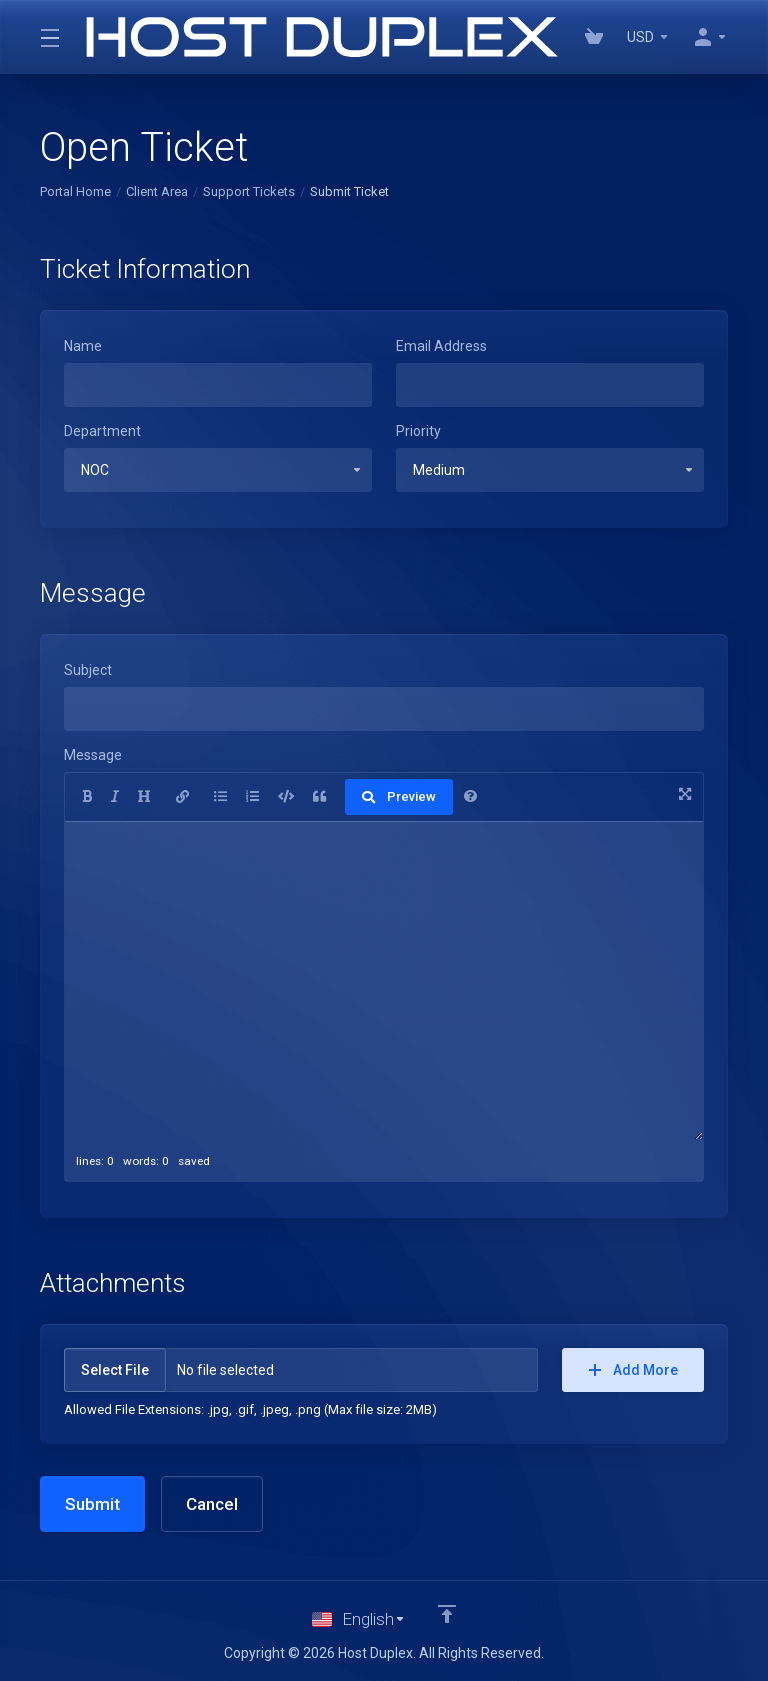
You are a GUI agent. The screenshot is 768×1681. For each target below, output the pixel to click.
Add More (633, 1370)
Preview (399, 796)
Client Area (157, 191)
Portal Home (75, 191)
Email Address (441, 346)
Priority (418, 431)
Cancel (212, 1504)
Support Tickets (249, 191)
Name (83, 346)
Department (102, 431)
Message (93, 755)
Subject (88, 670)
